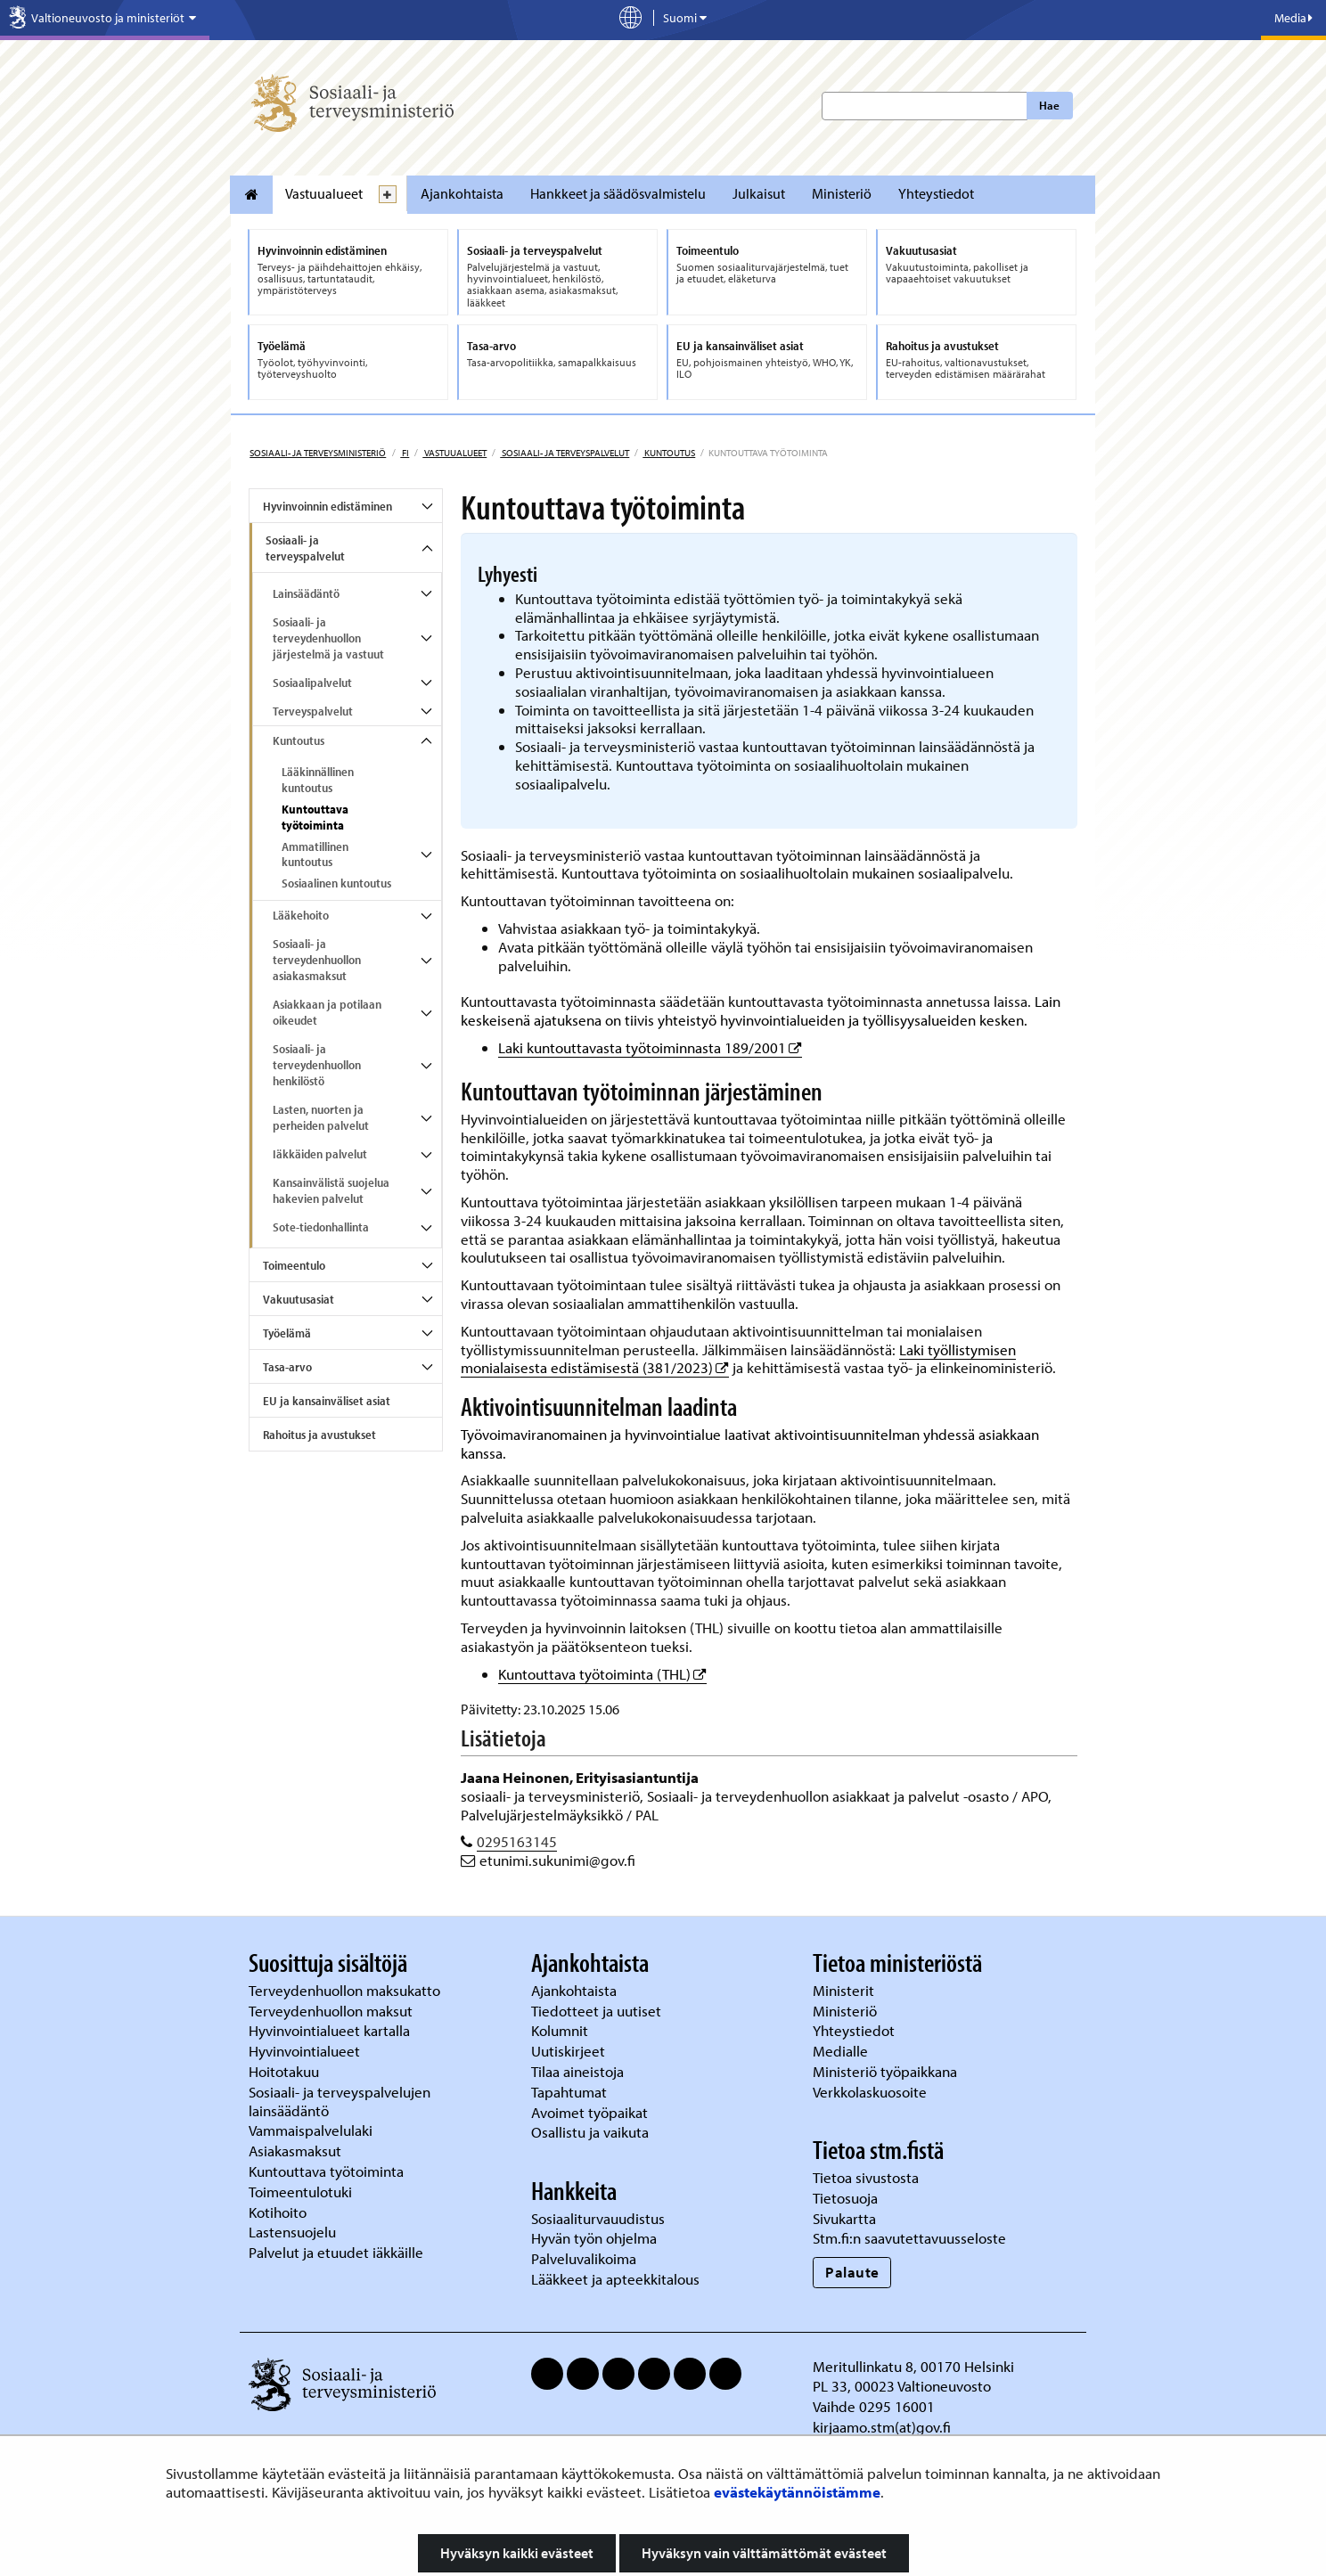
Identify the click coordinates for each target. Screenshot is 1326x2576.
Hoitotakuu (286, 2071)
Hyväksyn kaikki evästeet (516, 2553)
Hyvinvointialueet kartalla (331, 2030)
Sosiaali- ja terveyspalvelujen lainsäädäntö (339, 2101)
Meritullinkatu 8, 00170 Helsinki (913, 2366)
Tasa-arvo (287, 1367)
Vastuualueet (324, 193)
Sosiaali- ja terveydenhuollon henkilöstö (317, 1065)
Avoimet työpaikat (589, 2112)
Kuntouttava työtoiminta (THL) (602, 1673)
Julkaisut (759, 193)
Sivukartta (844, 2218)
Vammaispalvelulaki (312, 2130)
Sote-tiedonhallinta (321, 1227)
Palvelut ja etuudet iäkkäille (336, 2252)
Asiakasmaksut (295, 2150)
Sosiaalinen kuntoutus (336, 883)
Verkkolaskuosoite (871, 2091)
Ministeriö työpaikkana (887, 2071)
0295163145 (517, 1841)
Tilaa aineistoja (577, 2071)
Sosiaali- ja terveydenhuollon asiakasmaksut (317, 960)
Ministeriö (842, 193)
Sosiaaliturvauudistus (598, 2218)
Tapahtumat (569, 2091)
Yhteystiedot (936, 193)
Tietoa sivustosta (866, 2177)
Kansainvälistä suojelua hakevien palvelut (331, 1190)
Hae (1049, 105)
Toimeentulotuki (302, 2191)
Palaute (852, 2271)
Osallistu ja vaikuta (590, 2131)
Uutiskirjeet (570, 2050)
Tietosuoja (845, 2197)
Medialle (842, 2050)
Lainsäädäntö (306, 593)
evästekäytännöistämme (797, 2491)
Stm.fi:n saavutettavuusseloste (909, 2237)
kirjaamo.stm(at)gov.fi (882, 2426)
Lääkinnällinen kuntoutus (318, 780)
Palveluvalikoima (583, 2258)
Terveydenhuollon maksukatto (346, 1990)
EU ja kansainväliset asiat (326, 1401)
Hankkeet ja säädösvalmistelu (618, 193)
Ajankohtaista (462, 193)
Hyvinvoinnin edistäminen (327, 506)
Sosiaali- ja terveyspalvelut (564, 452)
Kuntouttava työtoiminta (315, 817)
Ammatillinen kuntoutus (315, 854)
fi (404, 452)
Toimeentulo (294, 1265)
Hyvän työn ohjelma (594, 2237)
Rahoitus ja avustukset (319, 1435)
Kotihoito (278, 2212)
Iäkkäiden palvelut (320, 1154)
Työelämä (287, 1333)
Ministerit (845, 1990)
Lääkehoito (301, 915)
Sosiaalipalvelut (312, 683)
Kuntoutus (669, 452)
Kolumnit (561, 2030)
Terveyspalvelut (313, 711)
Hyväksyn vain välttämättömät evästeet (764, 2553)
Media (1293, 18)
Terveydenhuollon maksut (332, 2010)
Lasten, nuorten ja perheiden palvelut (321, 1117)
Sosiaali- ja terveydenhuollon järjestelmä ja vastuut (328, 638)
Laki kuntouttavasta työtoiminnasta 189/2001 (650, 1047)
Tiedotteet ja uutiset (598, 2010)
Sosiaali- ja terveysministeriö (318, 452)
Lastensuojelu (294, 2231)
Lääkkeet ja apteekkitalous (615, 2278)
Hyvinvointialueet (306, 2050)
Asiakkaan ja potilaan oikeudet (327, 1012)
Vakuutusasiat (298, 1299)
